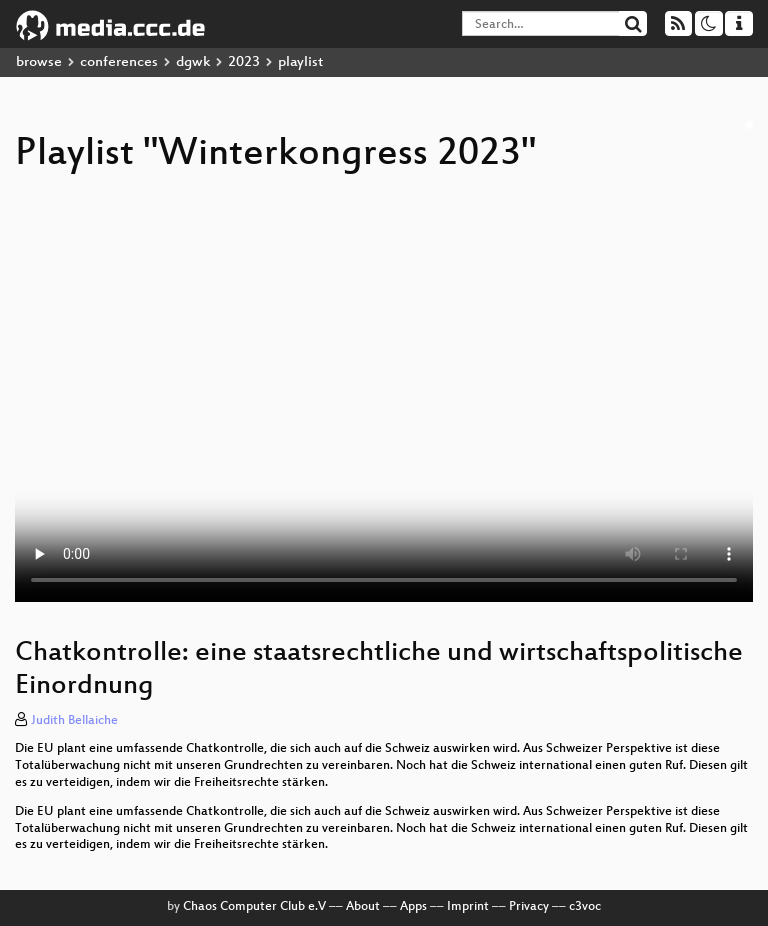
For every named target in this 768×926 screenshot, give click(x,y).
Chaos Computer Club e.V (254, 907)
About (363, 907)
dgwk (193, 62)
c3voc (585, 907)
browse (39, 62)
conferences (119, 62)
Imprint (468, 907)
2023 (244, 62)
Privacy (529, 907)
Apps (413, 907)
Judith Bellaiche (74, 721)
